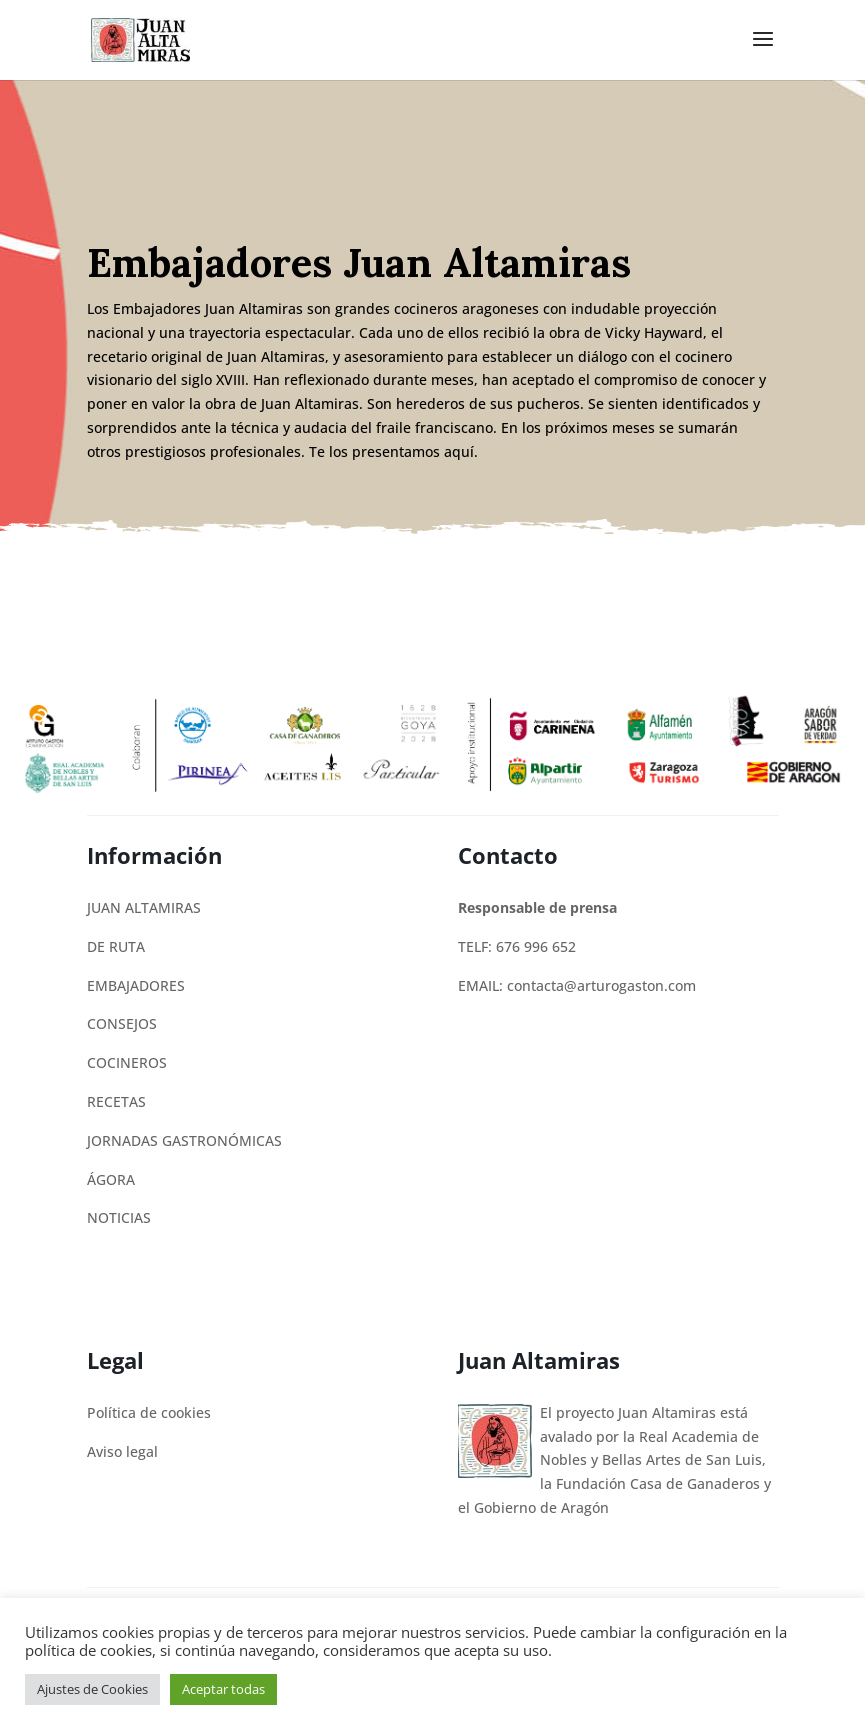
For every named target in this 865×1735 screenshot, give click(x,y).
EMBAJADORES (136, 985)
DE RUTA (116, 946)
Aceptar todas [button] (223, 1689)
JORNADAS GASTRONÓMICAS (184, 1140)
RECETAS (116, 1101)
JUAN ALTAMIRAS (144, 907)
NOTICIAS (119, 1217)
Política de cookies (149, 1412)
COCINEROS (127, 1062)
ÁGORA (111, 1179)
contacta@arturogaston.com (601, 985)
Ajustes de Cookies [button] (92, 1689)
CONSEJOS (122, 1023)
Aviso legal (122, 1451)
